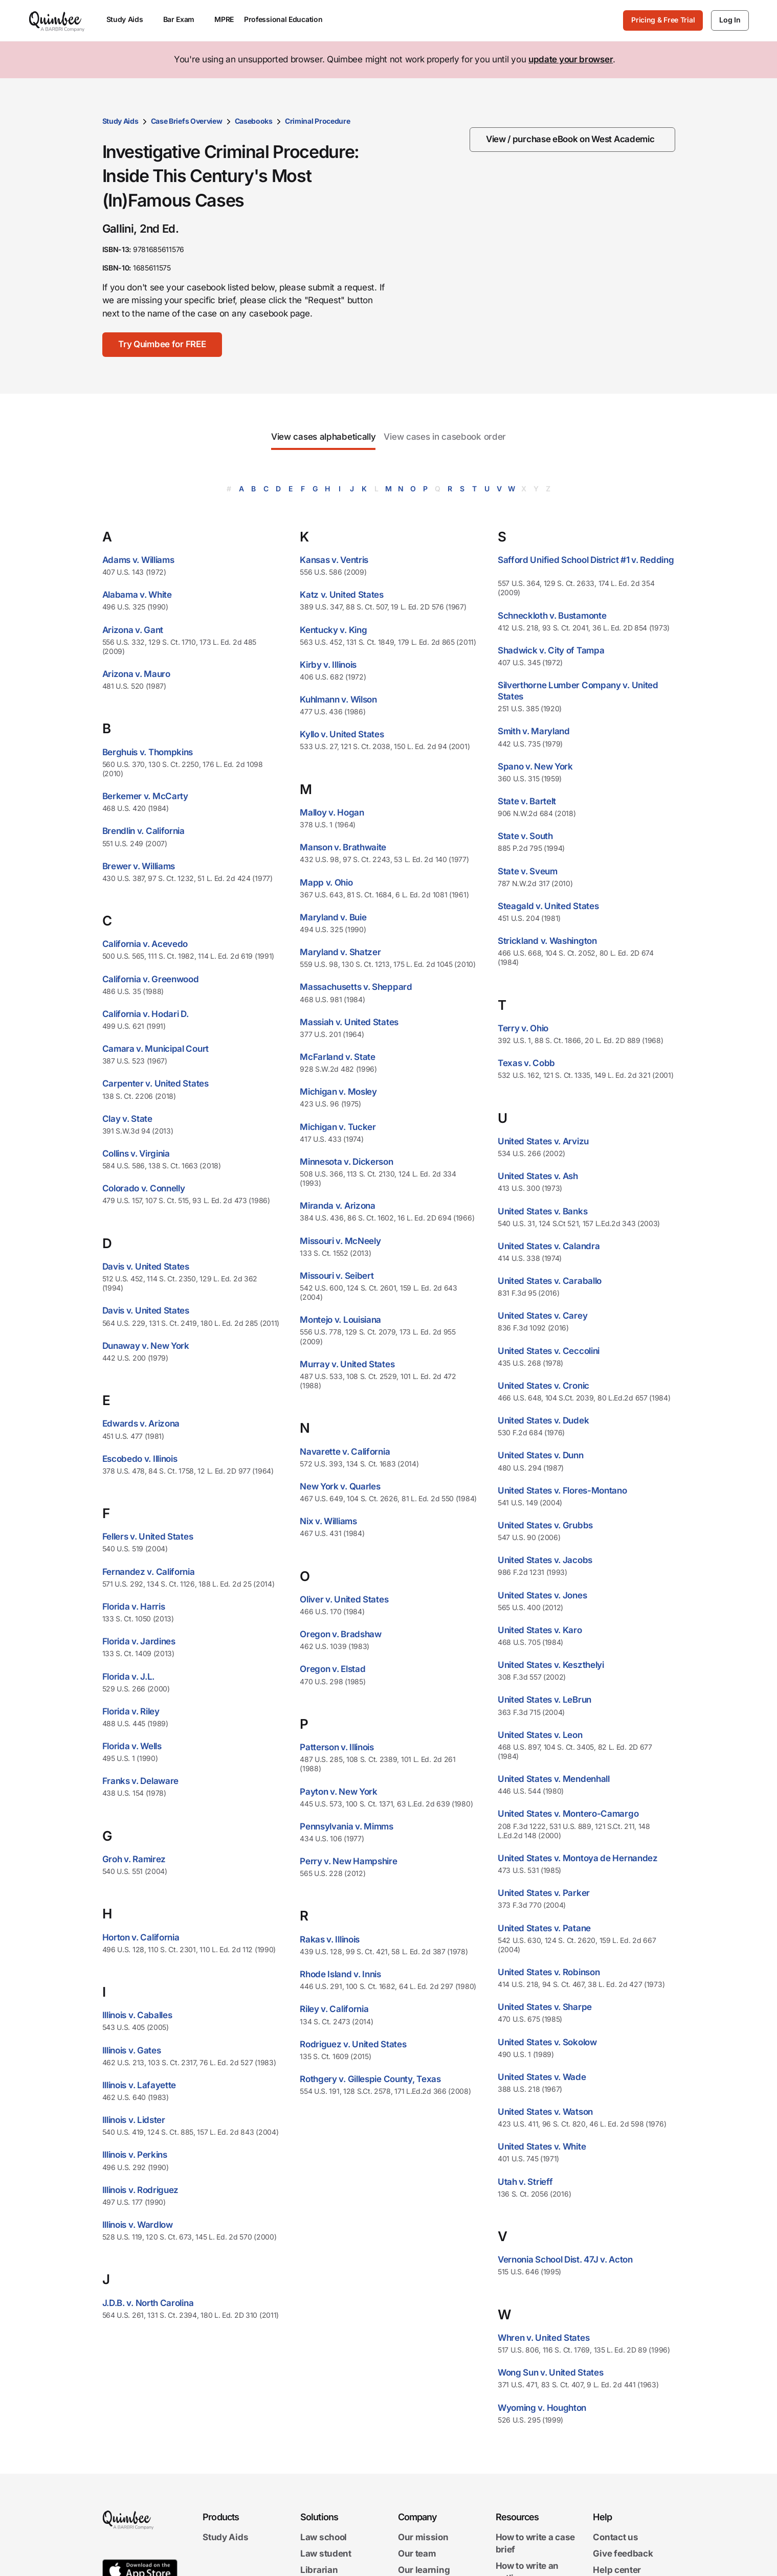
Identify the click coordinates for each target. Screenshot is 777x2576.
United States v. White (542, 2146)
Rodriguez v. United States (353, 2044)
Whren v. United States (543, 2338)
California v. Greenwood (150, 979)
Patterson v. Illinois (337, 1747)
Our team (417, 2553)
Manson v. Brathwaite (343, 847)
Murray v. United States (347, 1364)
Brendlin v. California (143, 831)
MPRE (224, 19)
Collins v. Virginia (136, 1153)
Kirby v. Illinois (328, 665)
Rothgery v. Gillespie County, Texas (370, 2079)
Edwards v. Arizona (141, 1423)
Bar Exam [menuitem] (184, 19)
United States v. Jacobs (545, 1560)
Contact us (615, 2537)
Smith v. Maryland (534, 731)
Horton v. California (141, 1937)
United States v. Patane (544, 1928)
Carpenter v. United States (155, 1083)
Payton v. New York (339, 1792)
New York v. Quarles (340, 1486)
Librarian (319, 2570)
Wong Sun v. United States (551, 2372)
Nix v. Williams (328, 1521)
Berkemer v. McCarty (145, 796)
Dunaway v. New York (145, 1346)
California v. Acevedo (145, 944)
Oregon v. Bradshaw (341, 1634)
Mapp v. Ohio (326, 882)
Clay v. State (127, 1119)
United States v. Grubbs (545, 1525)
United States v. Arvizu (543, 1141)
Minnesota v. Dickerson (346, 1162)
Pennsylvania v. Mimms (346, 1826)
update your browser (570, 59)
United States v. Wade (542, 2077)
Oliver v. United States (344, 1599)
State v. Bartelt (527, 801)
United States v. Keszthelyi (551, 1665)
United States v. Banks (542, 1211)
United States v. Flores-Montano (562, 1490)
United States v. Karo (540, 1630)
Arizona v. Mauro (136, 674)
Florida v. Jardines (138, 1641)
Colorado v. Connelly (143, 1188)
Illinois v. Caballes (137, 2015)
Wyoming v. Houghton (542, 2408)
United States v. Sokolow (547, 2042)
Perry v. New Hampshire (348, 1861)
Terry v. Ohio (523, 1028)
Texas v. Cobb (526, 1063)
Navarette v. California (345, 1452)
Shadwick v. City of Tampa (551, 650)
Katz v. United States (342, 595)
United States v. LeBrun (544, 1699)
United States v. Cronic (543, 1386)
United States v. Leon (540, 1735)
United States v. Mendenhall (554, 1779)
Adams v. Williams (138, 560)
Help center (617, 2570)
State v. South (525, 836)
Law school (323, 2537)
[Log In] (729, 20)
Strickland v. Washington (547, 941)
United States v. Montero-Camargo (568, 1814)
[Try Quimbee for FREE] (162, 344)
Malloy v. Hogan (332, 812)
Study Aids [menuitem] (129, 19)
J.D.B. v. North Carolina (148, 2303)
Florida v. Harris (133, 1606)
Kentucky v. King (333, 630)
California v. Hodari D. (145, 1014)
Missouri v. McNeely (340, 1241)
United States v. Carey (542, 1315)
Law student (325, 2553)
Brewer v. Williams (138, 866)
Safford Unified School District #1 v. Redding (586, 560)
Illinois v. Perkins (134, 2155)
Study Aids (120, 121)
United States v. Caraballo (550, 1281)
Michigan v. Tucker (338, 1127)
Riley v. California (334, 2009)
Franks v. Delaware (140, 1781)
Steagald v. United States (548, 906)
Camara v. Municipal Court (155, 1049)
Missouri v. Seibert (336, 1276)
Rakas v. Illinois (330, 1939)
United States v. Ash (538, 1176)
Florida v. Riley (131, 1711)
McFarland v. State (337, 1057)
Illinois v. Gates (131, 2050)
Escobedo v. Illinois (139, 1459)
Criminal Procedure (317, 121)
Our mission (423, 2537)
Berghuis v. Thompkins (147, 752)
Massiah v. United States (349, 1022)
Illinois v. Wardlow (137, 2225)
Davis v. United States (145, 1266)
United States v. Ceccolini (549, 1351)
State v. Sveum (528, 871)
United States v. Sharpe (545, 2007)
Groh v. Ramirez (134, 1859)
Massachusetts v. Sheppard (356, 987)
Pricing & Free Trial (663, 19)
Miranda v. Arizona (337, 1206)
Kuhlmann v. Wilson (338, 699)
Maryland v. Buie (333, 917)
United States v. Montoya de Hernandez (578, 1858)
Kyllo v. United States (342, 734)
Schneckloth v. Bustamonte (552, 616)
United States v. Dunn (541, 1455)
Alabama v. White (137, 595)
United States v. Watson (545, 2112)
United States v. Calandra (549, 1246)
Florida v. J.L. (128, 1676)
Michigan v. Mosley (338, 1092)
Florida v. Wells (132, 1746)
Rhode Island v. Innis (340, 1974)
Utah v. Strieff (525, 2182)
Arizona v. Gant (133, 630)
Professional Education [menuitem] (288, 19)
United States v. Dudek (543, 1420)
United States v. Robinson (549, 1972)
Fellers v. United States (147, 1536)
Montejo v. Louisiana (340, 1320)
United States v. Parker (544, 1893)
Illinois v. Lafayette (139, 2085)
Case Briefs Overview (187, 121)
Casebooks (254, 121)
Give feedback (623, 2553)
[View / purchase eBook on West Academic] (572, 139)
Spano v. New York (535, 766)
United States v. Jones (542, 1595)
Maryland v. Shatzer (340, 952)
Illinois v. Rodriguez (140, 2190)
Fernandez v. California (148, 1572)
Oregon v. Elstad (332, 1669)
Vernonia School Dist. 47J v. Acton (565, 2259)
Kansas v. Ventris (334, 560)
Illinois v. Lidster (133, 2120)
